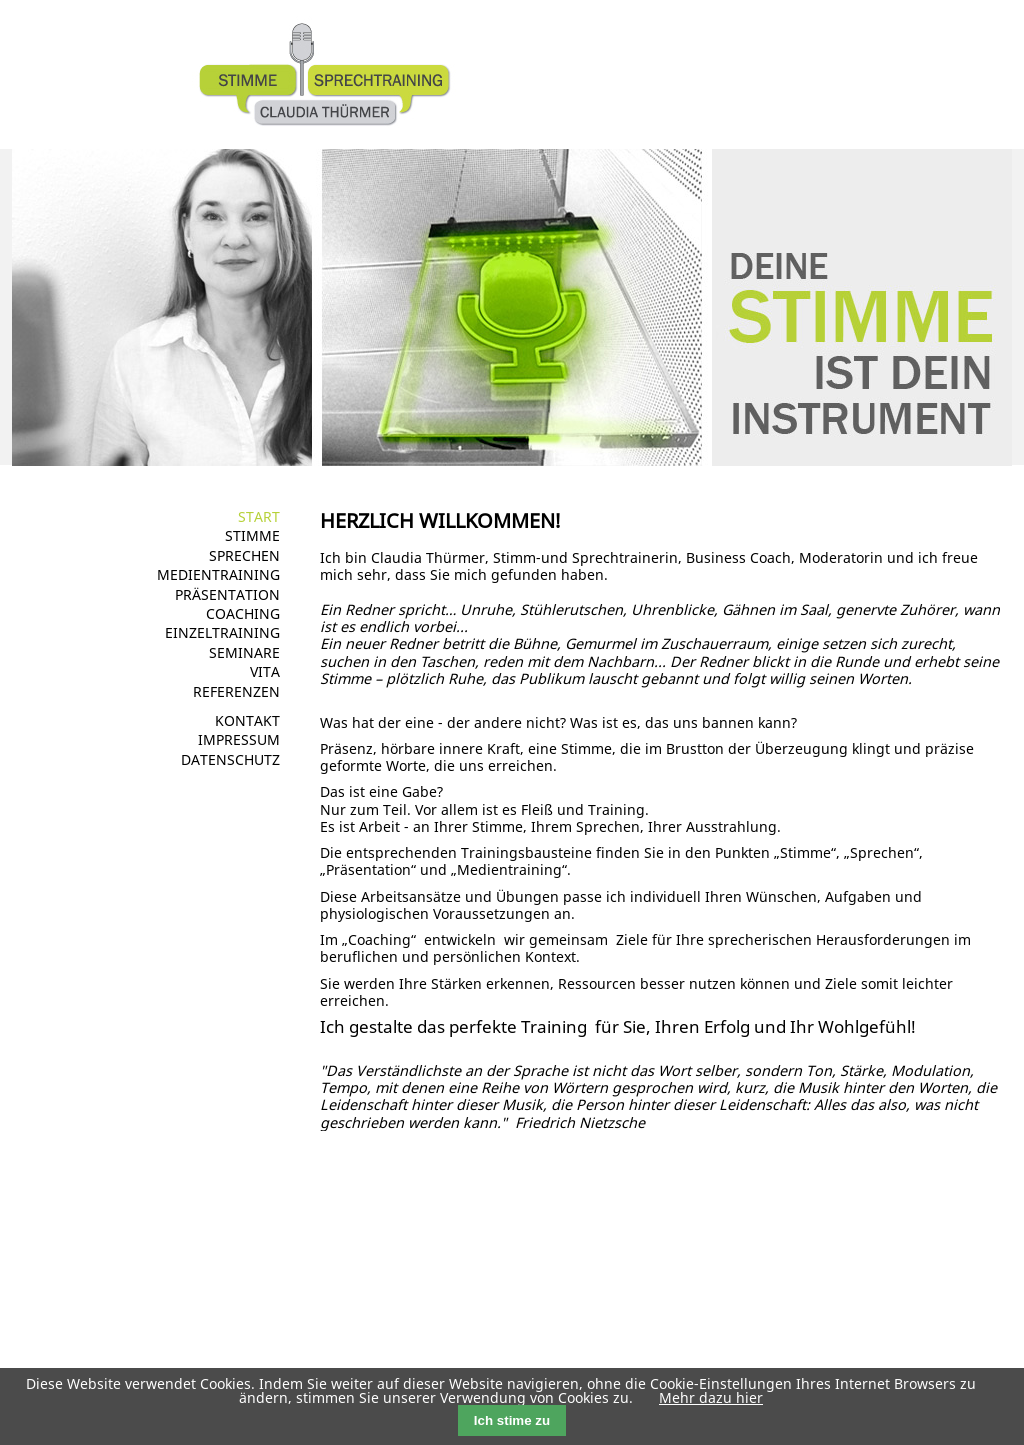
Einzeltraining (222, 632)
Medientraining (218, 574)
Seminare (244, 652)
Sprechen (244, 555)
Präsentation (227, 594)
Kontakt (247, 720)
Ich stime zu (512, 1420)
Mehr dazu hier (711, 1397)
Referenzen (236, 691)
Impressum (239, 739)
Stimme (252, 535)
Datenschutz (230, 759)
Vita (265, 671)
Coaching (243, 613)
